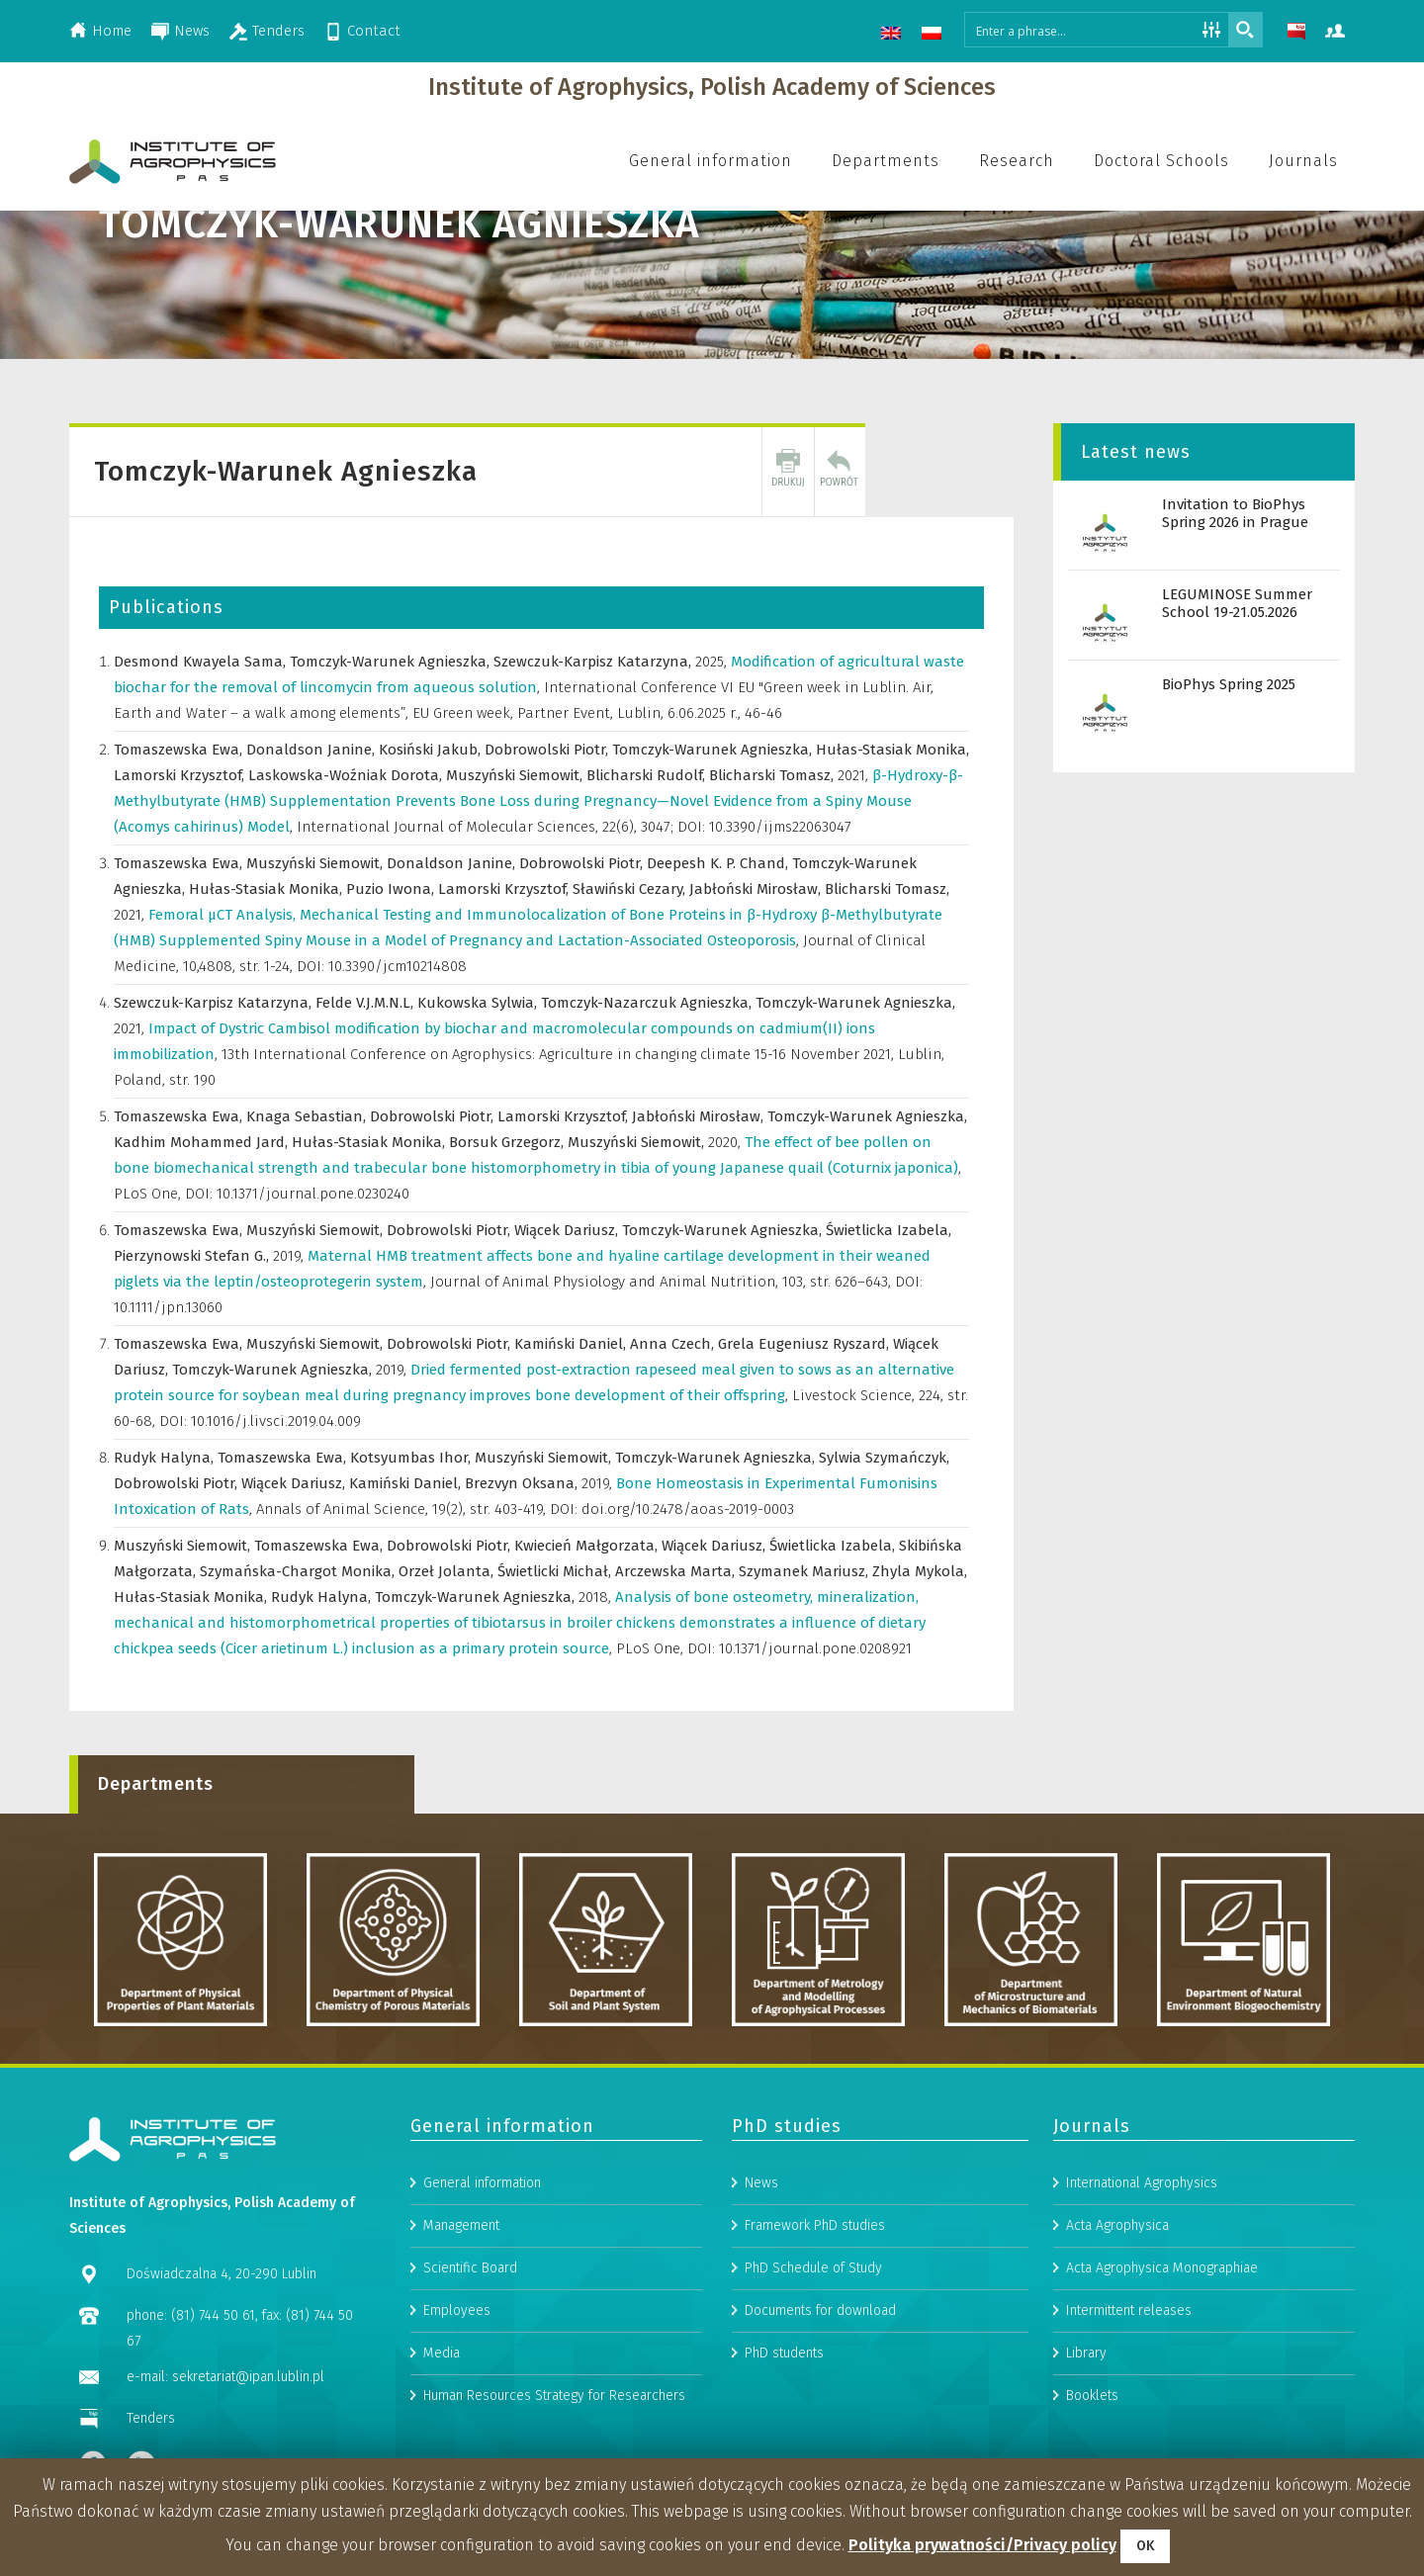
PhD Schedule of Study (813, 2410)
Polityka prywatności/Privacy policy (982, 2544)
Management (461, 2367)
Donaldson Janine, (312, 749)
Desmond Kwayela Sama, (202, 661)
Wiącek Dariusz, (568, 1230)
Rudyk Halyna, (166, 1457)
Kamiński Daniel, (572, 1344)
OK (1145, 2545)
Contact (373, 31)
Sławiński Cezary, (631, 889)
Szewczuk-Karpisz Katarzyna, (594, 661)
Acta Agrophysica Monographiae (1162, 2410)
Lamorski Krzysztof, (181, 775)
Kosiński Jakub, (432, 749)
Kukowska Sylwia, (479, 1003)
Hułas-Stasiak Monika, (892, 749)
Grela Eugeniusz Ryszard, (805, 1344)
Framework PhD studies (815, 2367)
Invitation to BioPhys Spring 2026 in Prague (1235, 513)
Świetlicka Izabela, (888, 1230)
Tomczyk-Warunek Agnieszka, (391, 661)
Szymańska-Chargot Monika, (299, 1571)
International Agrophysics (1141, 2325)
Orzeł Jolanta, (448, 1571)
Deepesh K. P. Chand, (719, 863)
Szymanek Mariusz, (805, 1571)
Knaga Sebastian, (308, 1116)
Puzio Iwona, (392, 889)
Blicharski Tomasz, (773, 775)
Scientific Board (470, 2410)
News (192, 31)
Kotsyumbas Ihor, (412, 1457)
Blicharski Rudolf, (647, 775)
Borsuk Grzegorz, (508, 1142)
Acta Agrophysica (1117, 2367)
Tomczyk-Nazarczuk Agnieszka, (648, 1003)
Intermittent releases (1129, 2452)
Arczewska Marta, (677, 1571)
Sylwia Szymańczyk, (884, 1457)
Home (112, 31)
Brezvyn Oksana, (523, 1483)
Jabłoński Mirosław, (757, 889)
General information (482, 2325)
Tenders (278, 31)
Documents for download (820, 2452)
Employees (456, 2452)
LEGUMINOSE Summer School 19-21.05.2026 (1237, 603)
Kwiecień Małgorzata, (588, 1545)
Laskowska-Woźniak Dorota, (347, 775)
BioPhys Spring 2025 (1228, 684)
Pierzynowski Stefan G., (193, 1256)
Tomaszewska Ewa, (180, 749)
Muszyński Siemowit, (516, 775)
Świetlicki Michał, (556, 1571)
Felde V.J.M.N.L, (366, 1003)
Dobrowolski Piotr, (548, 749)
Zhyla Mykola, (919, 1571)
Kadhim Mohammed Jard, (203, 1142)
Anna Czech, (674, 1344)
